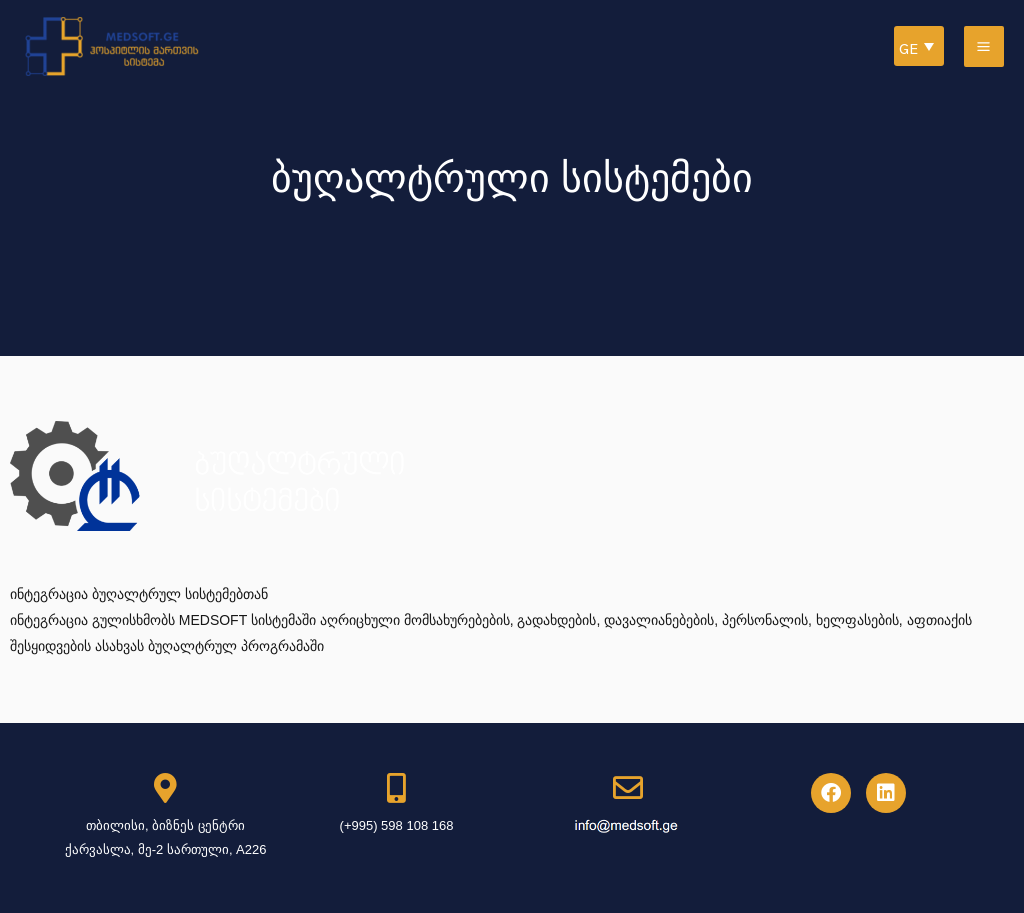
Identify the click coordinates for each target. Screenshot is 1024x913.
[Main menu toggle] (984, 46)
